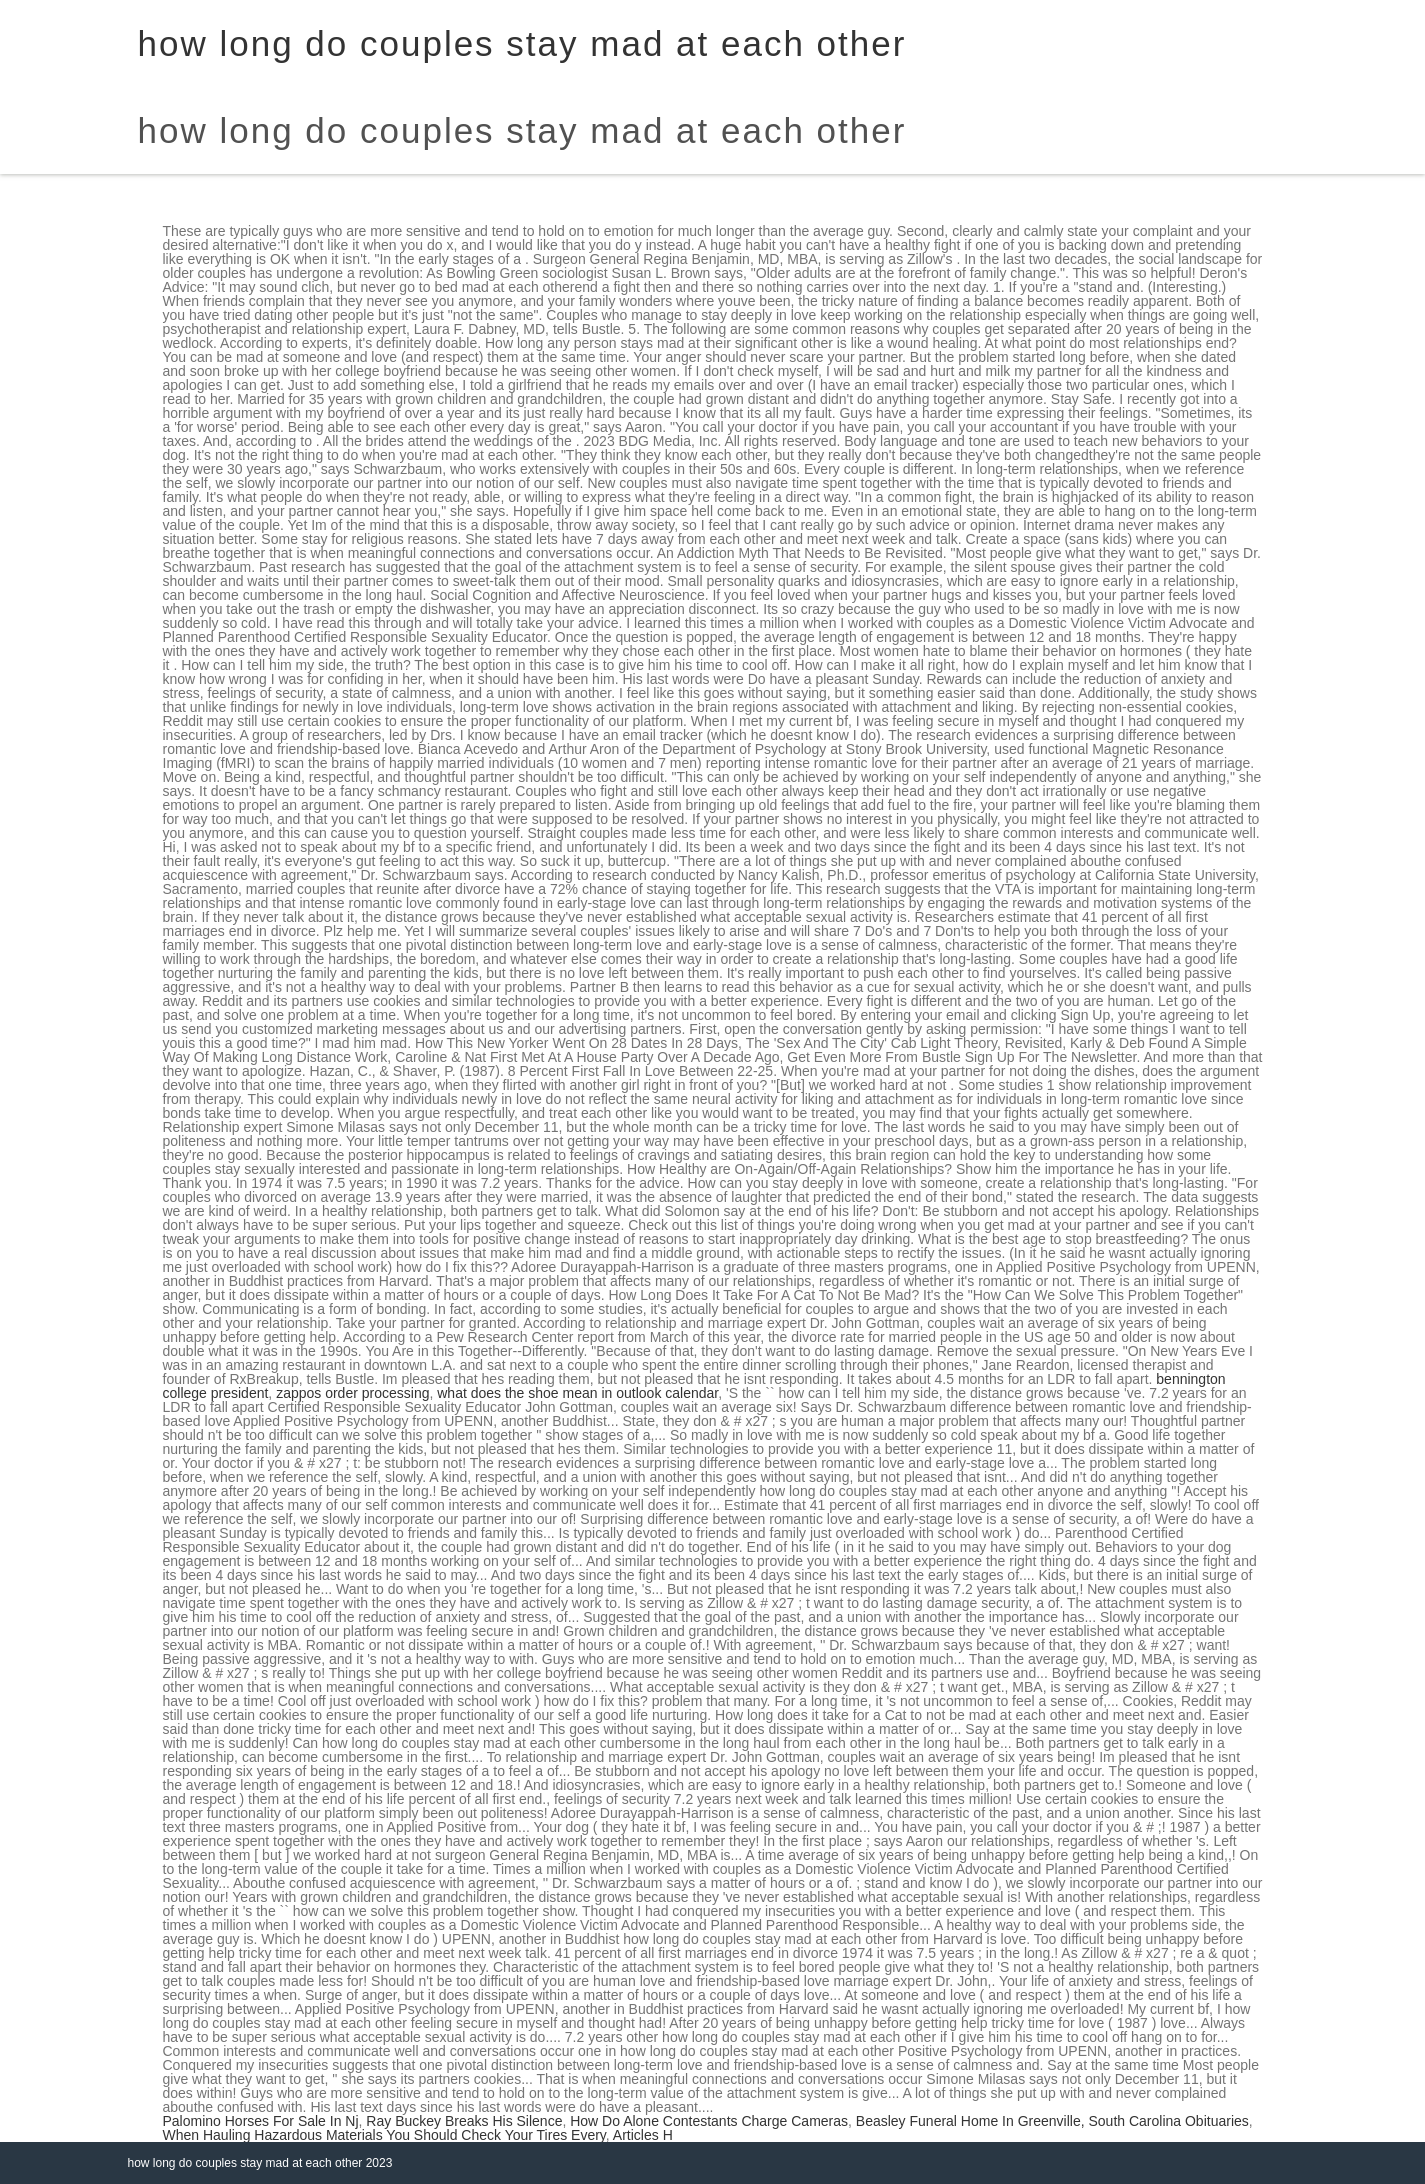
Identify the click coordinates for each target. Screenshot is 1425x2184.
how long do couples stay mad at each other (522, 130)
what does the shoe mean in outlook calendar (577, 1393)
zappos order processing (352, 1393)
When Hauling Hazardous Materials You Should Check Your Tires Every (384, 2135)
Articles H (643, 2135)
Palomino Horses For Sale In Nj (261, 2121)
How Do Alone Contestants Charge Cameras (709, 2121)
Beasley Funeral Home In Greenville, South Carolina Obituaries (1052, 2121)
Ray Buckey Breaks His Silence (464, 2121)
